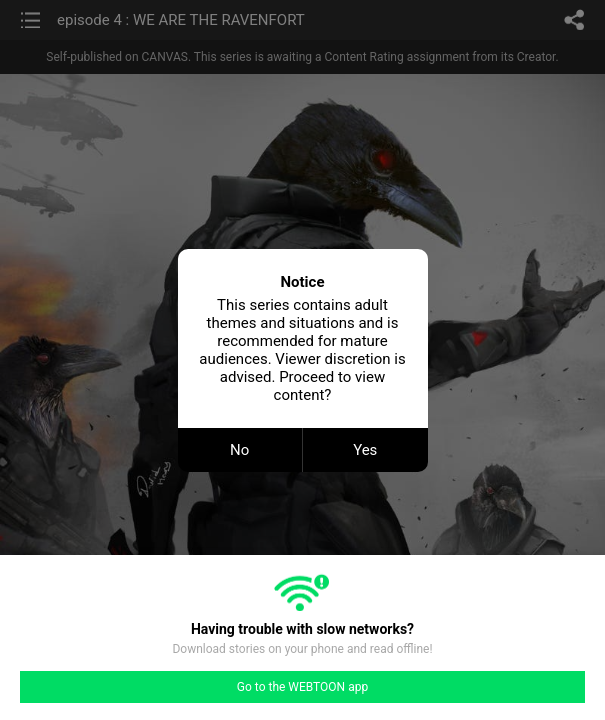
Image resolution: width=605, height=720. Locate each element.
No (239, 450)
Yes (365, 450)
